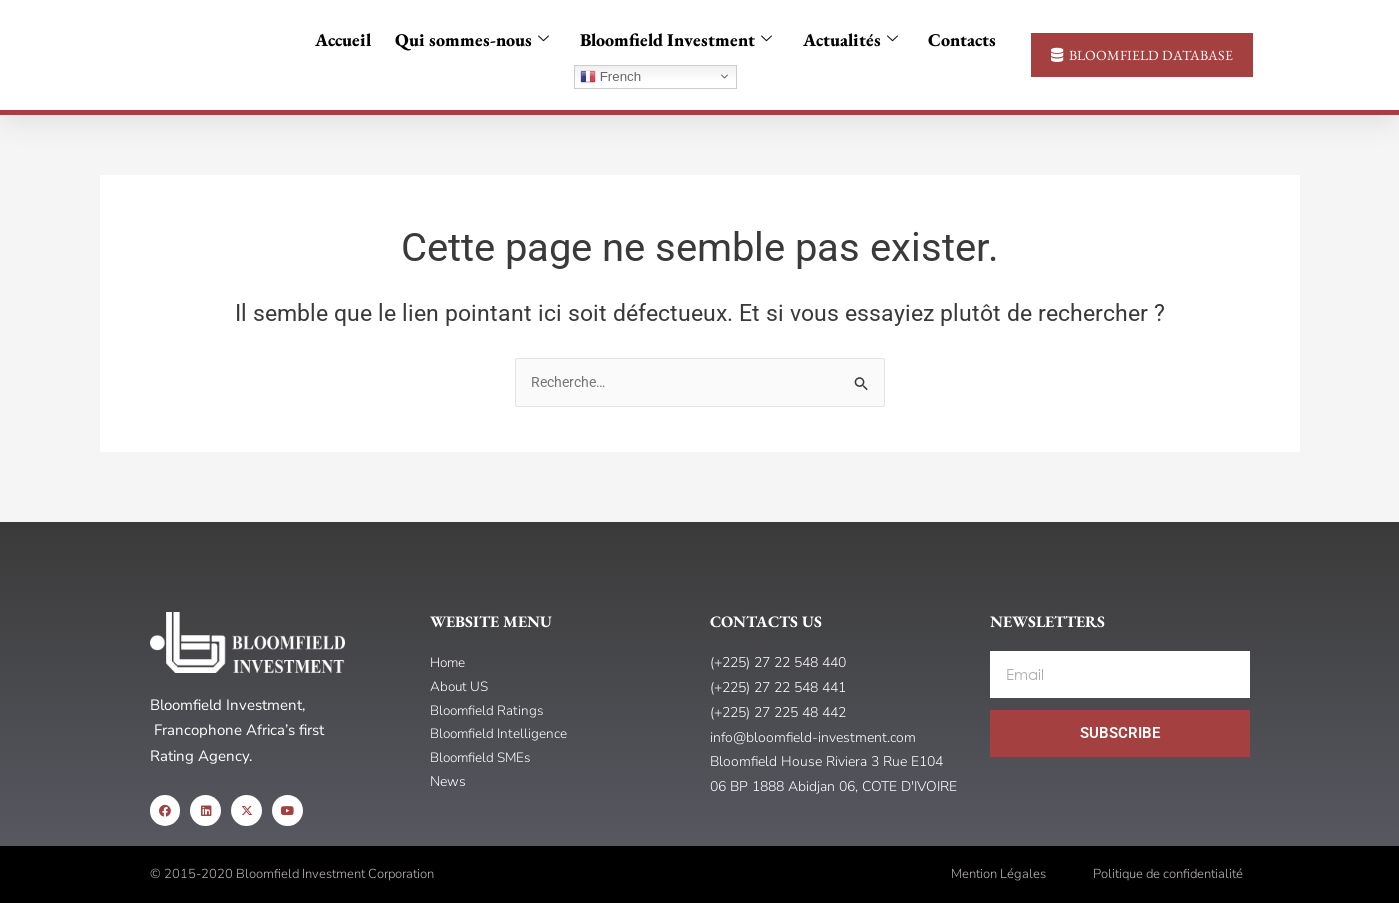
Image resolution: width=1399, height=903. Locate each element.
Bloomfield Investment (676, 40)
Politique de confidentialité (1168, 874)
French (610, 77)
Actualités (845, 40)
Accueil (352, 39)
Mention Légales (998, 874)
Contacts (953, 39)
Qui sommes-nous (477, 40)
